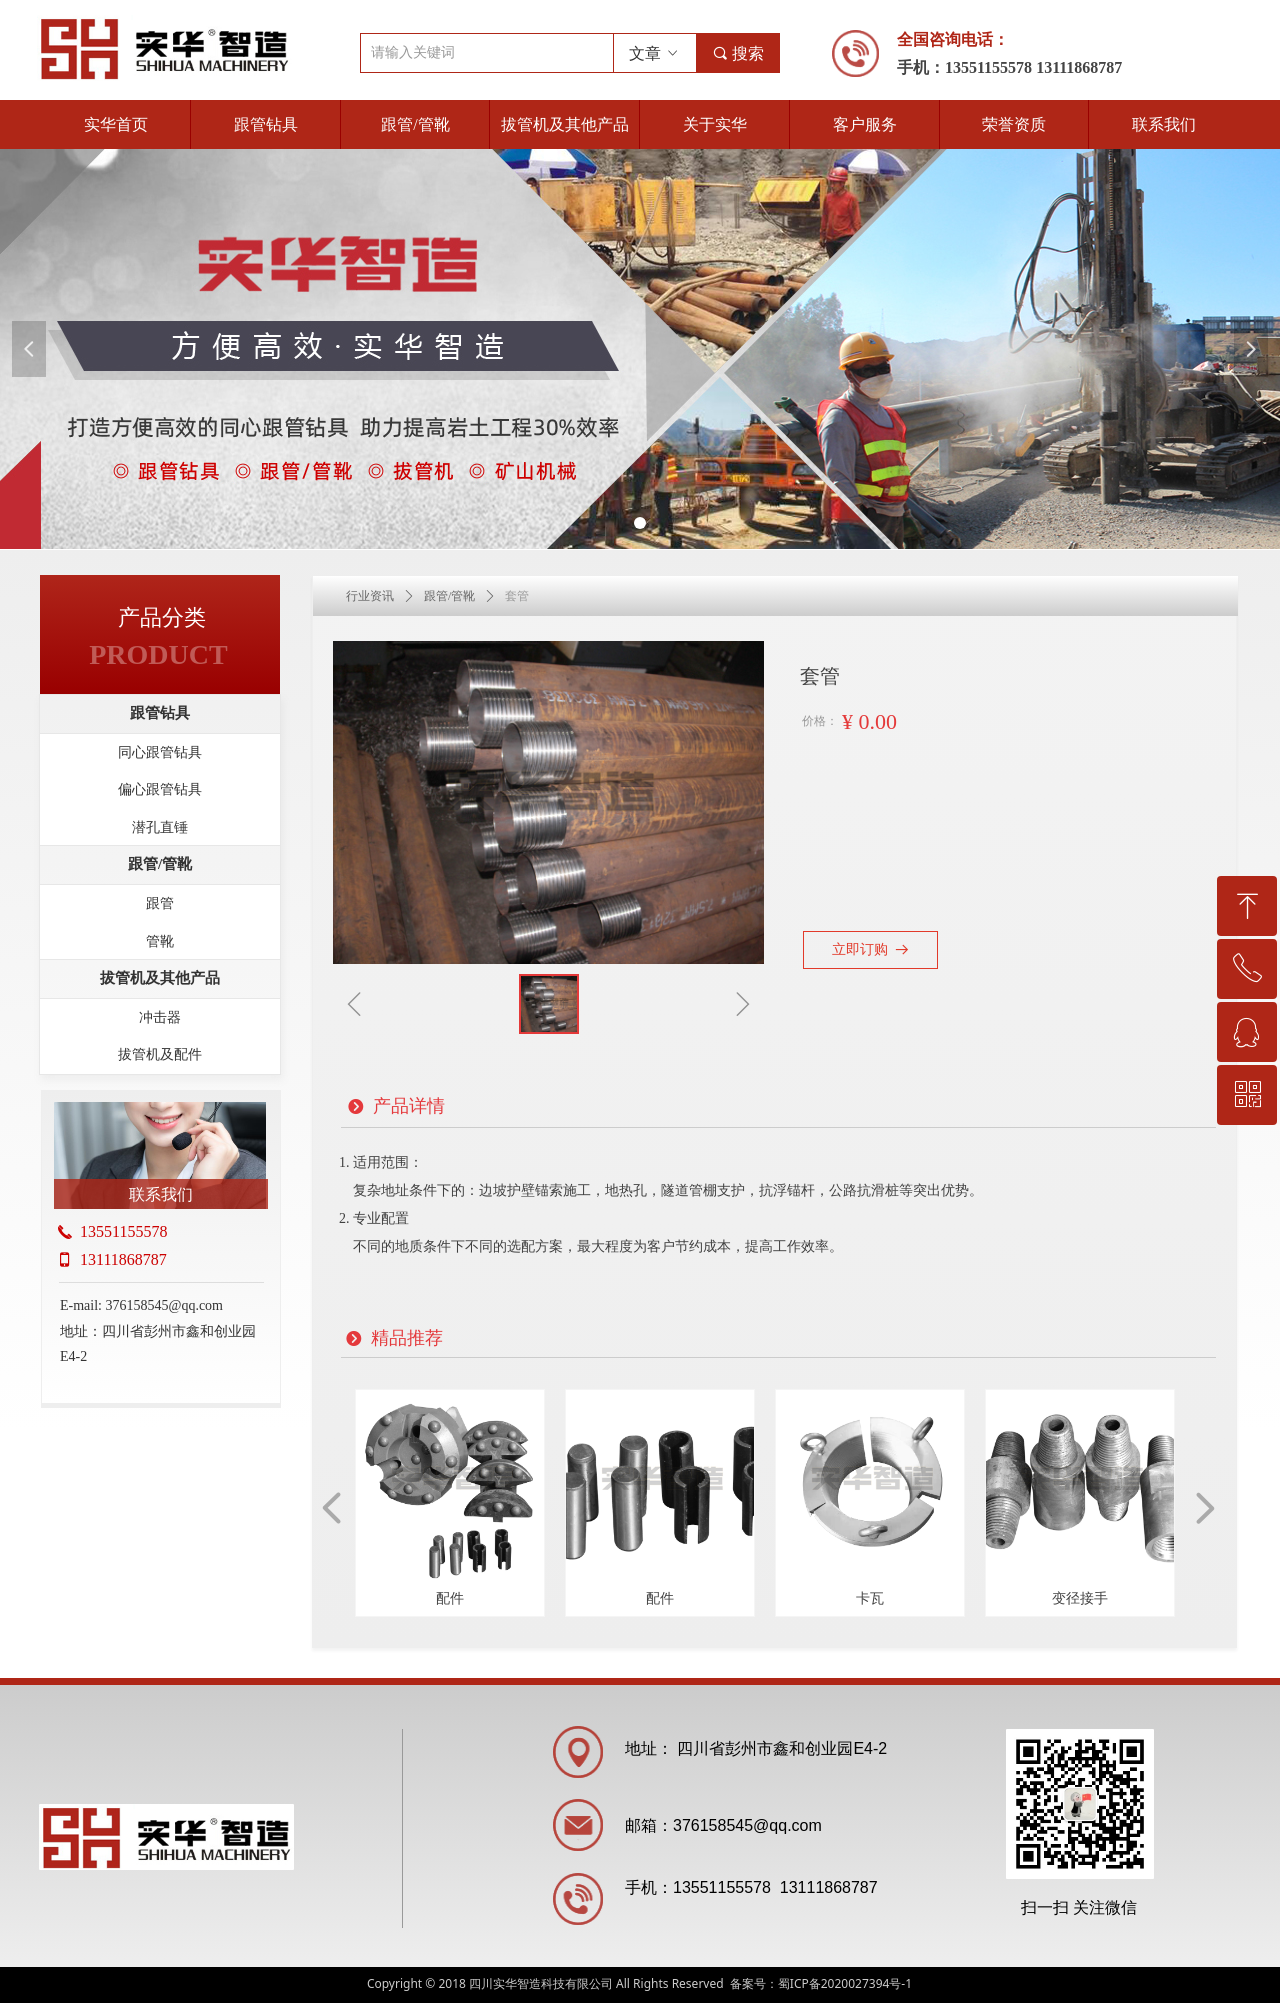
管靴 (160, 941)
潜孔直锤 (160, 827)
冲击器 (160, 1017)
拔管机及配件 (160, 1054)
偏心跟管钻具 (160, 789)
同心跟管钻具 (160, 752)
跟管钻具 (160, 713)
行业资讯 (370, 596)
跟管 (160, 903)
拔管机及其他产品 (160, 978)
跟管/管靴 (449, 596)
